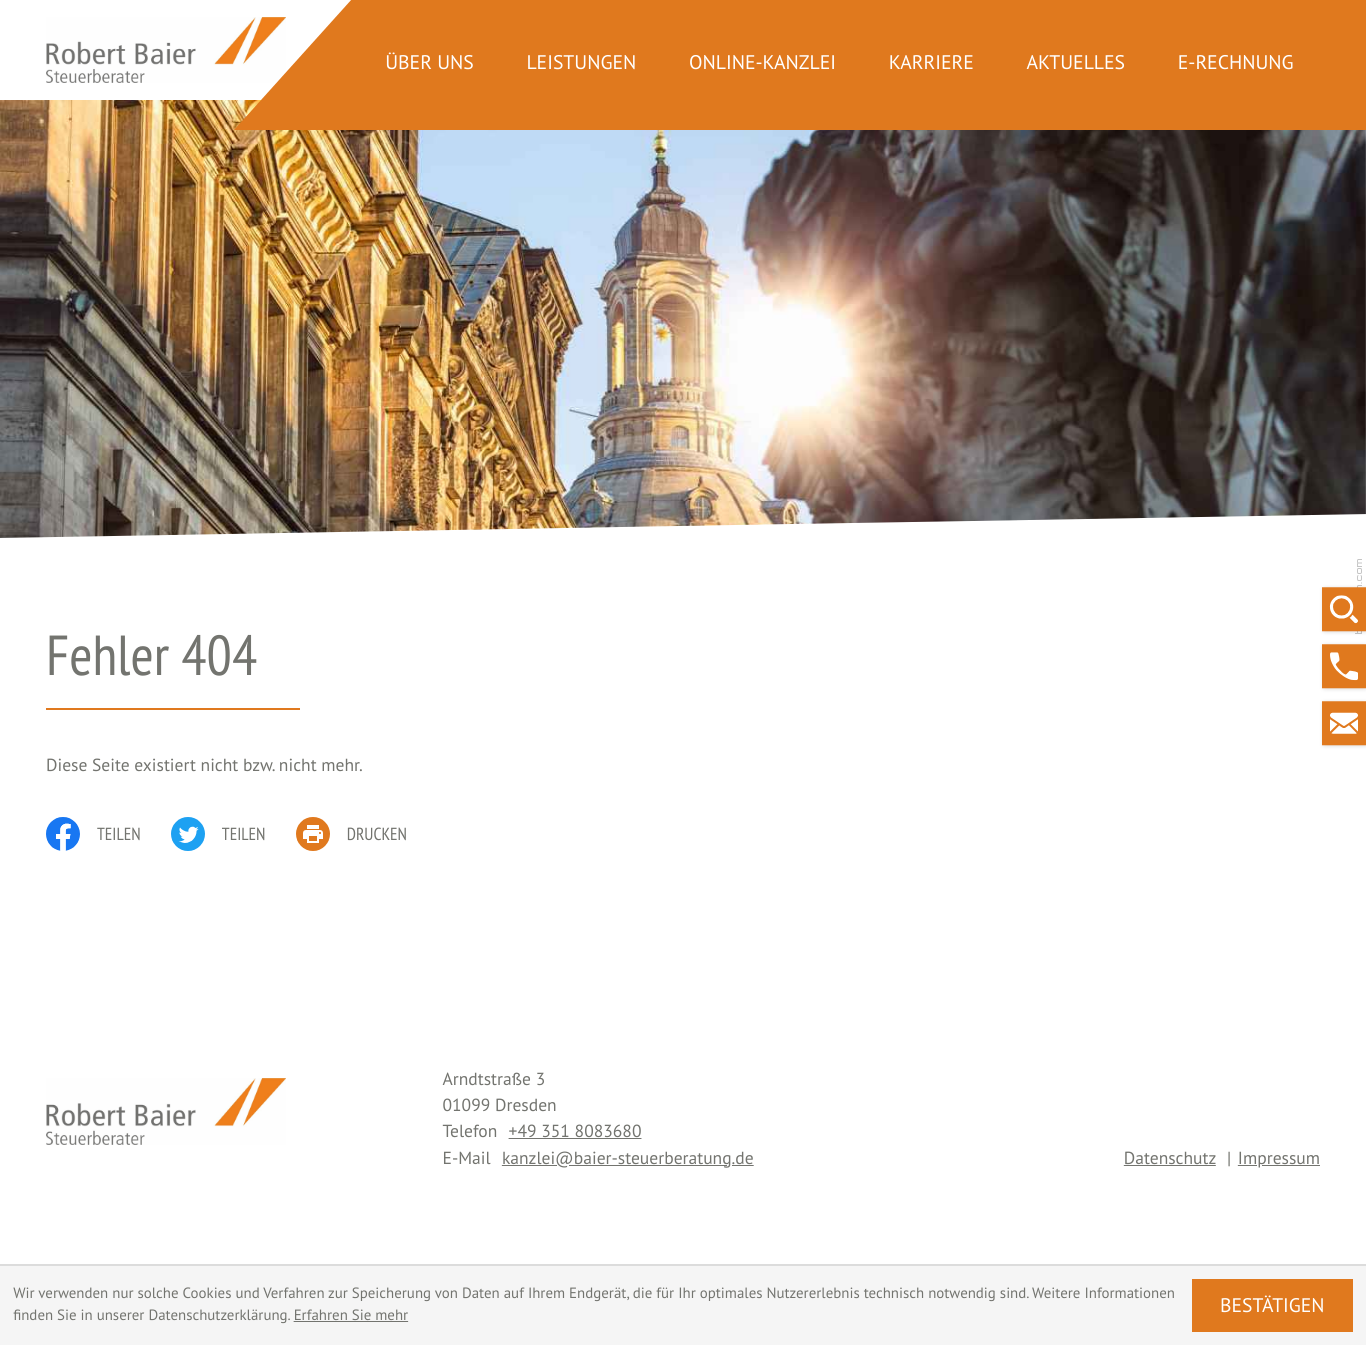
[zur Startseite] (166, 50)
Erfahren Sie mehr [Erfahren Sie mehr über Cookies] (351, 1315)
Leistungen (581, 62)
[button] (1344, 666)
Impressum (1279, 1157)
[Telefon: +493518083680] (575, 1130)
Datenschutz (1170, 1157)
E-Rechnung (1236, 62)
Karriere (931, 62)
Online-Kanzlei (762, 62)
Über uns (429, 62)
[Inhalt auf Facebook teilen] (108, 834)
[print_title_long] (367, 834)
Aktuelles (1075, 62)
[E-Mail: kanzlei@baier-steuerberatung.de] (1344, 723)
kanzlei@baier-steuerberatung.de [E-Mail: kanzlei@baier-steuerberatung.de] (628, 1157)
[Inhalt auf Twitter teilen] (233, 834)
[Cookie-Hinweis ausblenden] (1272, 1305)
